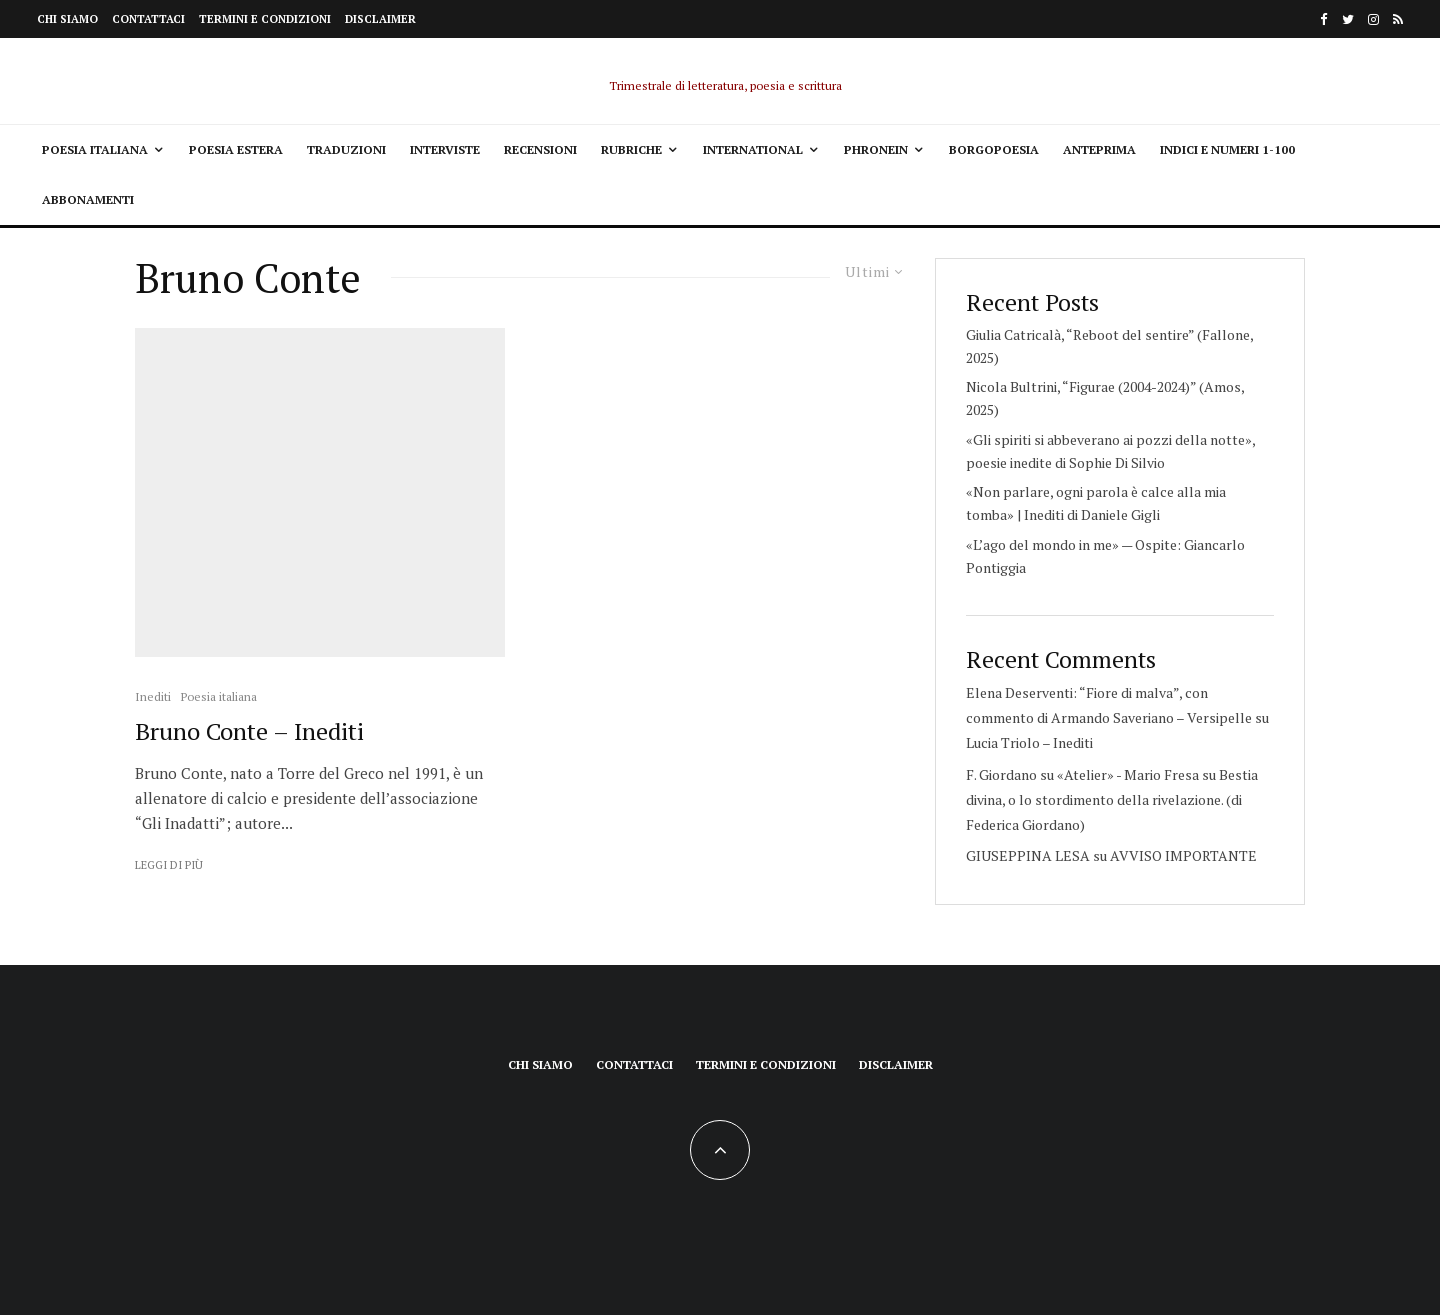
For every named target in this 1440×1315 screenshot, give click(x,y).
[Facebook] (1324, 19)
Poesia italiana (95, 149)
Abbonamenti (88, 199)
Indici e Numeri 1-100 (1227, 149)
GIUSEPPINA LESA (1028, 855)
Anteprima (1099, 149)
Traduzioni (346, 149)
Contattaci (148, 19)
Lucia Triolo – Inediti (1029, 742)
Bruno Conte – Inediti (249, 731)
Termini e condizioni (265, 19)
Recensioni (540, 149)
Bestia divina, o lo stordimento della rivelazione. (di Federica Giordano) (1112, 799)
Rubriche (631, 149)
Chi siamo (67, 19)
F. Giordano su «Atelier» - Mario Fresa (1082, 774)
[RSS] (1398, 19)
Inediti (153, 696)
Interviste (445, 149)
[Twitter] (1348, 19)
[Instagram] (1373, 19)
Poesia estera (236, 149)
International (753, 149)
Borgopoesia (994, 149)
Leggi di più (169, 865)
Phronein (876, 149)
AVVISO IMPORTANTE (1183, 855)
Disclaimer (380, 19)
